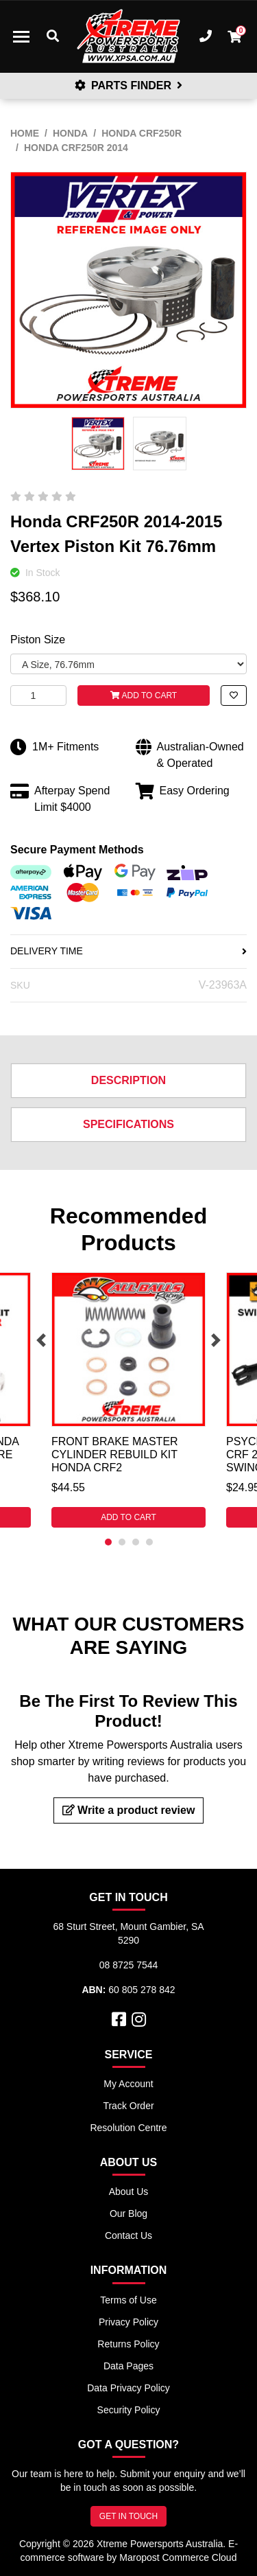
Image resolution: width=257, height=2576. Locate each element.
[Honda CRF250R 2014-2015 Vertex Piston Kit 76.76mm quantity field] (38, 695)
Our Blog (128, 2213)
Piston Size (37, 639)
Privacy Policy (128, 2321)
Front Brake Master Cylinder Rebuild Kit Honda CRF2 (114, 1454)
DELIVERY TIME (128, 950)
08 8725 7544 (128, 1964)
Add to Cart (143, 695)
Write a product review (128, 1810)
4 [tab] (149, 1542)
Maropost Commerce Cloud (177, 2557)
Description (128, 1080)
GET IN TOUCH (128, 2516)
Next (216, 1340)
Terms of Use (128, 2300)
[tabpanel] (128, 1400)
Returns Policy (128, 2343)
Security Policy (128, 2409)
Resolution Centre (128, 2127)
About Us (129, 2191)
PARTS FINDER (129, 85)
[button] (234, 695)
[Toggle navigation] (21, 36)
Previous (41, 1340)
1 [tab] (108, 1542)
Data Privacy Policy (128, 2387)
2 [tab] (122, 1542)
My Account (128, 2083)
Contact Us (128, 2235)
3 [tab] (135, 1542)
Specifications (128, 1124)
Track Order (128, 2105)
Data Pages (128, 2365)
